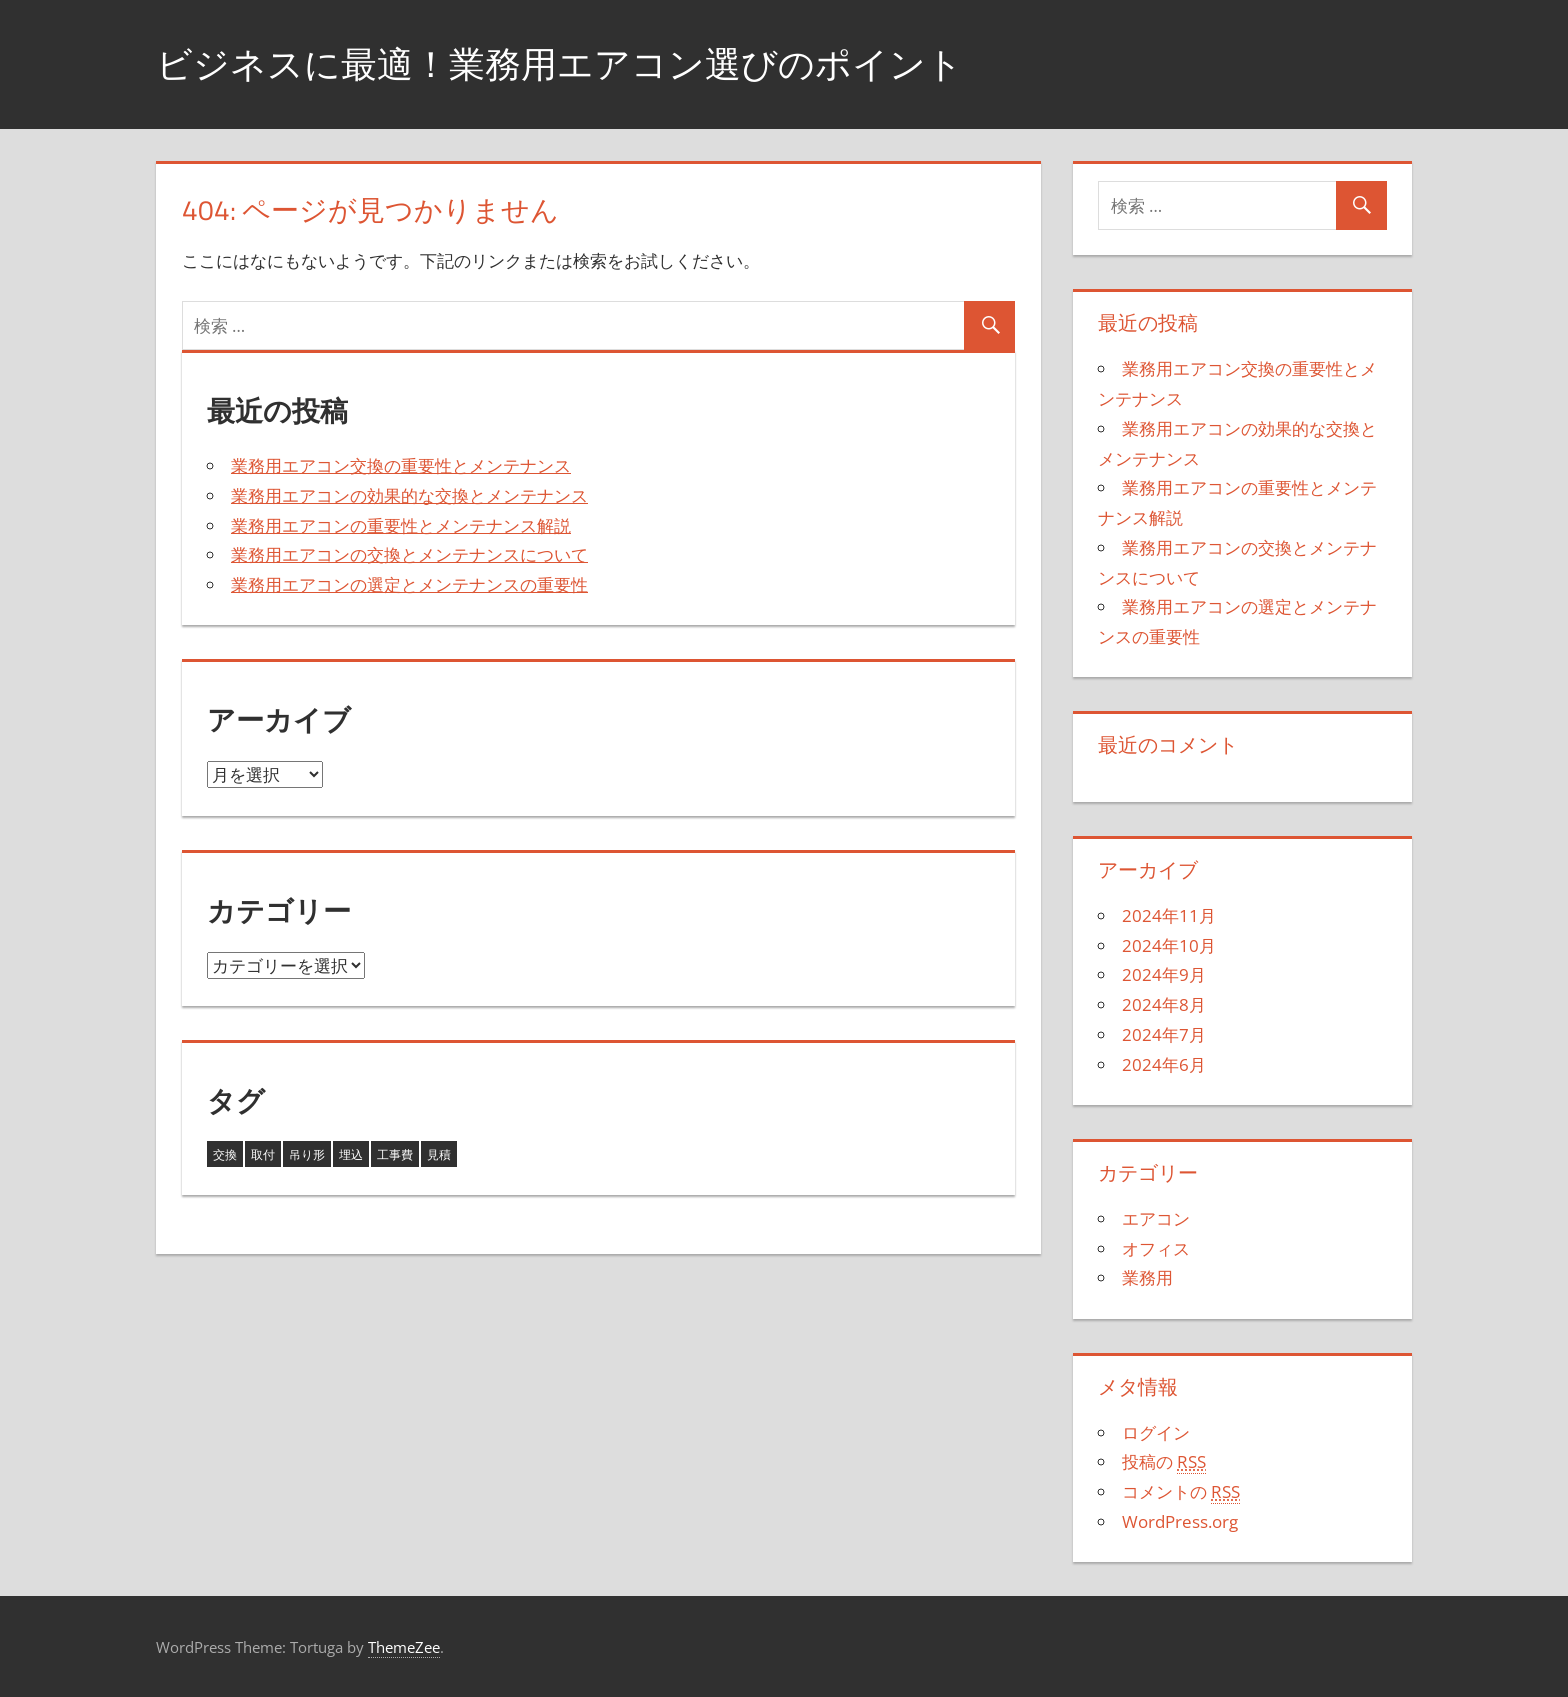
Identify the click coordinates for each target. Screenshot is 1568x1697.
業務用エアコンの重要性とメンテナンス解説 (401, 525)
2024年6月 (1164, 1064)
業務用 (1147, 1277)
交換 (225, 1154)
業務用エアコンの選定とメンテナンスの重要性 (409, 584)
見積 (439, 1154)
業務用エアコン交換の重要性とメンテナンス (401, 465)
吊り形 (307, 1154)
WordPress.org (1180, 1521)
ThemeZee (404, 1647)
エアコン (1156, 1218)
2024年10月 (1169, 945)
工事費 (395, 1154)
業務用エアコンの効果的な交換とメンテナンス (409, 495)
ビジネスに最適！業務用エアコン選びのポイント (559, 63)
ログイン (1156, 1432)
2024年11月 (1169, 915)
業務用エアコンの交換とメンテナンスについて (409, 554)
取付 (263, 1154)
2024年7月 (1164, 1034)
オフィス (1156, 1248)
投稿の (1164, 1462)
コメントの (1181, 1492)
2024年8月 (1164, 1004)
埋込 (351, 1154)
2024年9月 (1164, 974)
